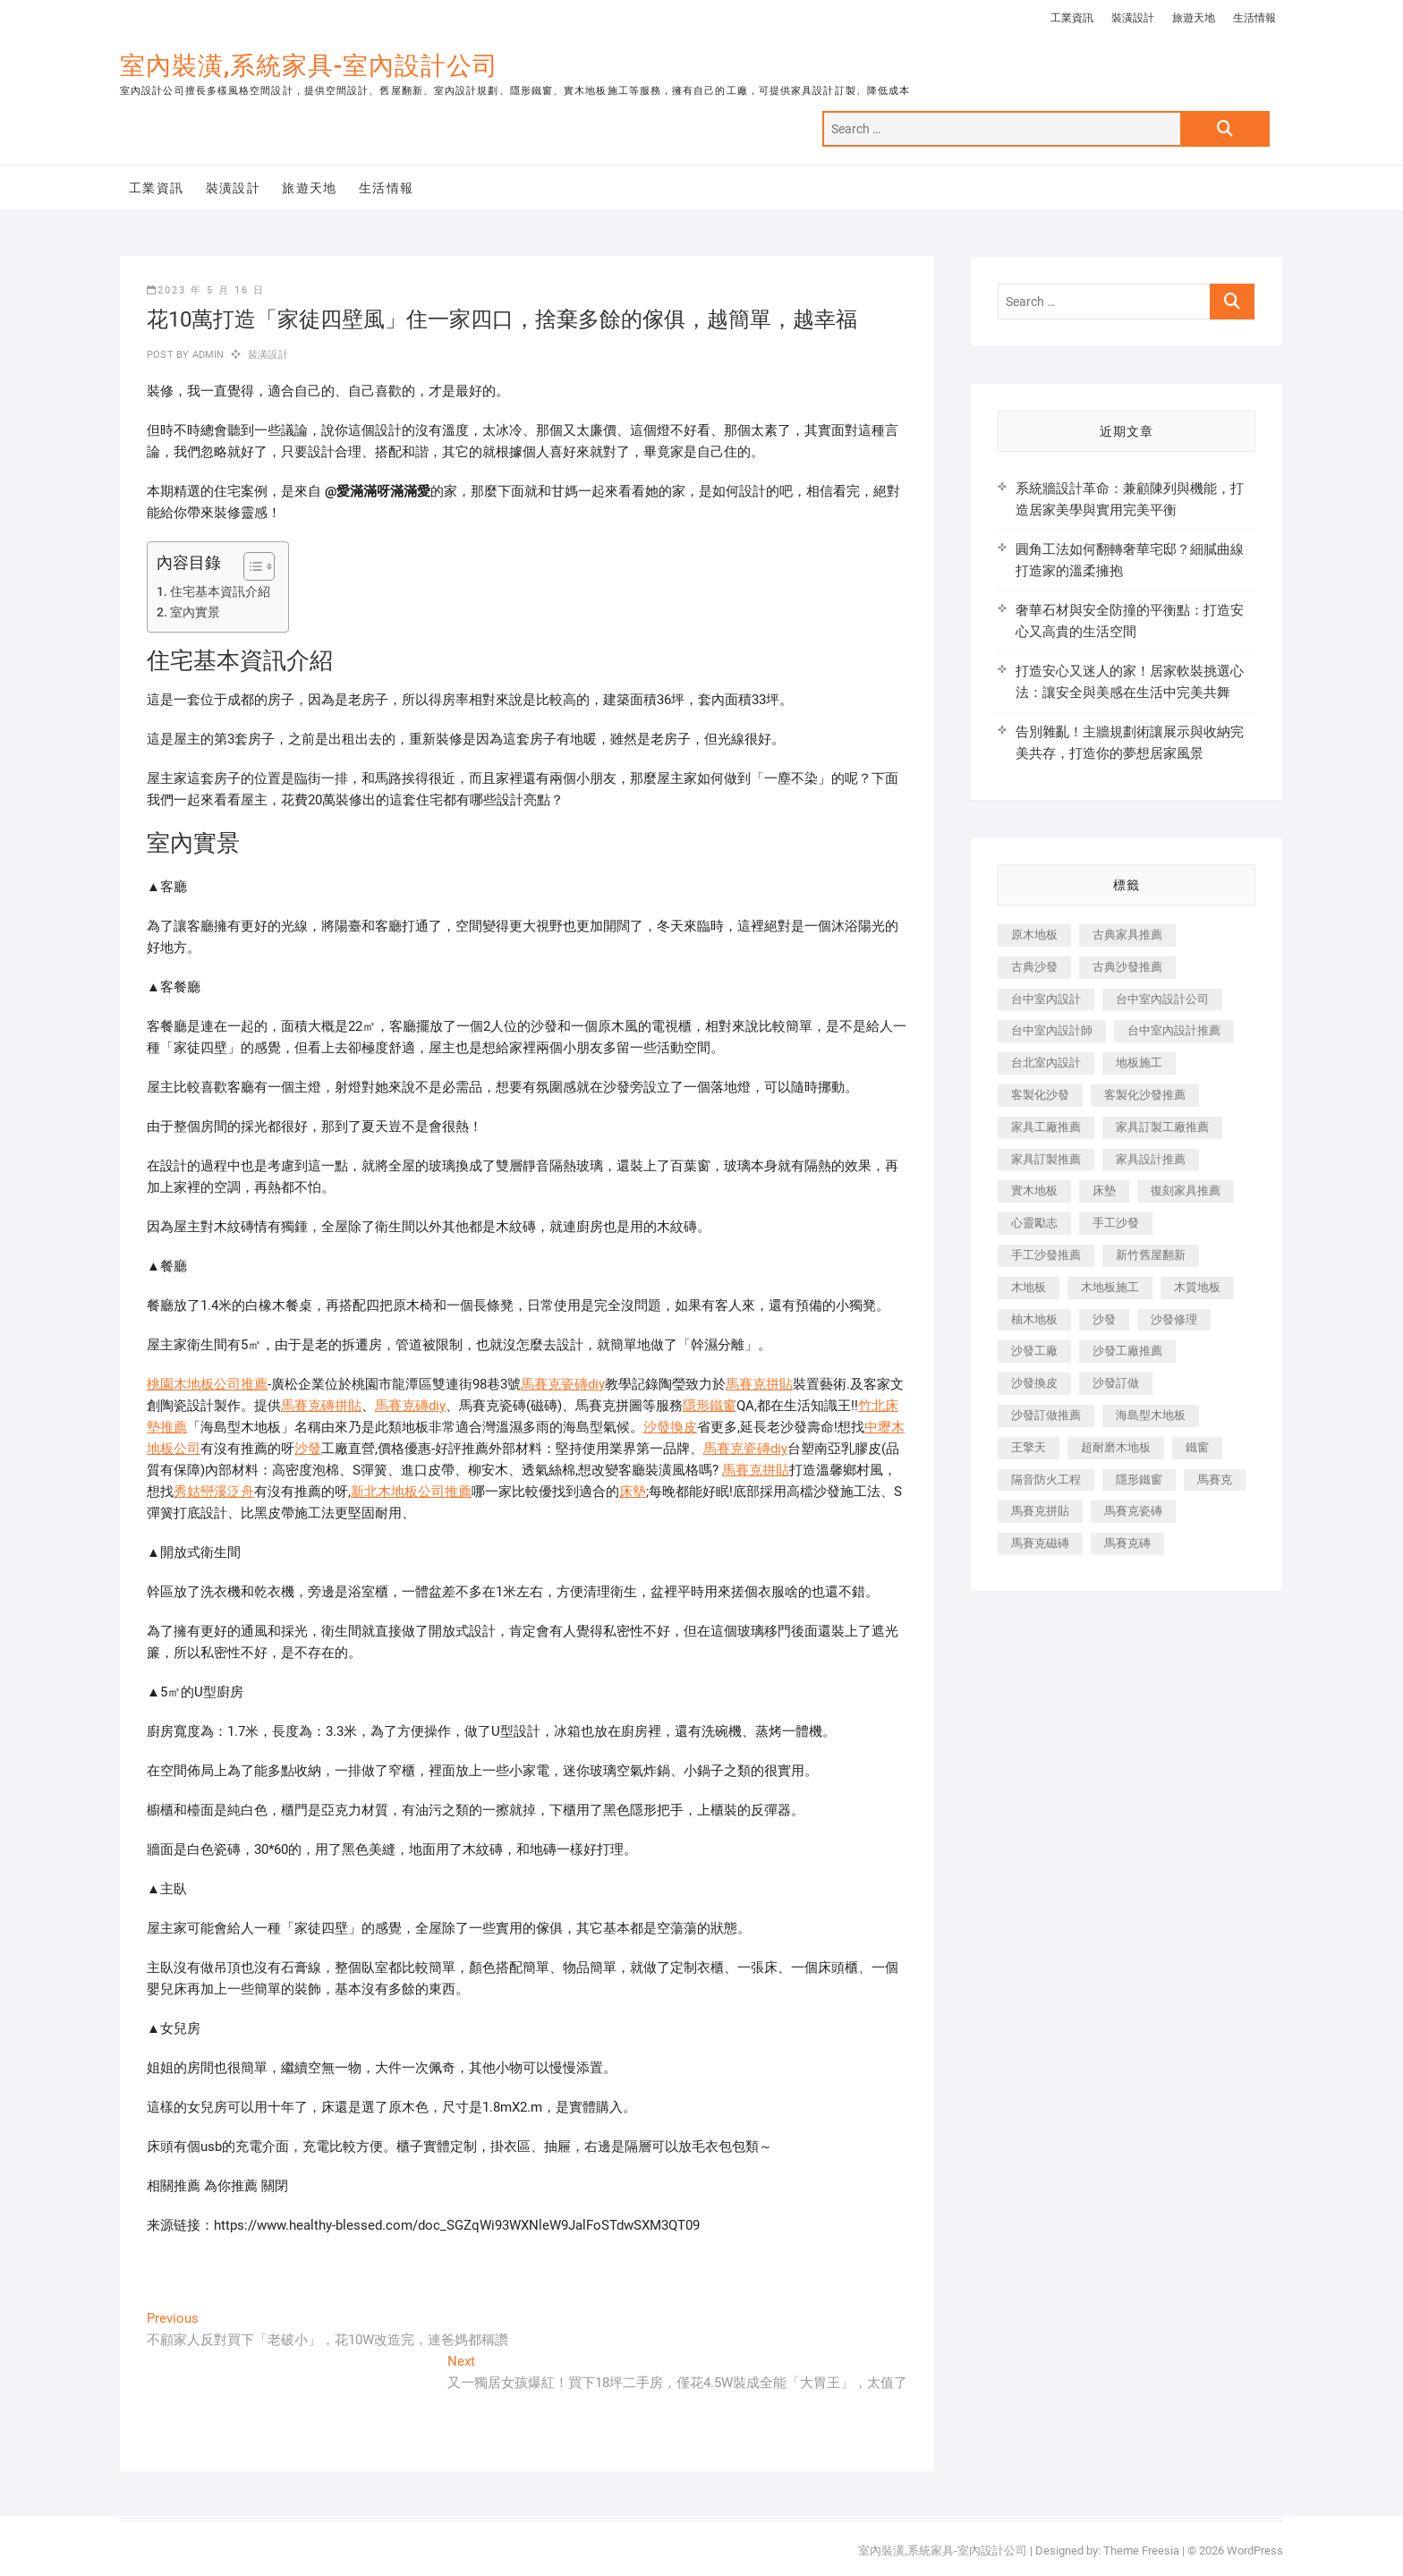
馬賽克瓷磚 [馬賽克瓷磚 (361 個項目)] (1133, 1511)
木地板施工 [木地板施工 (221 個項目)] (1110, 1287)
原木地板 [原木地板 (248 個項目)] (1034, 934)
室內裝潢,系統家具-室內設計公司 (309, 66)
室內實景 (195, 612)
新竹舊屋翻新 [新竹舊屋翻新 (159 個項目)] (1151, 1255)
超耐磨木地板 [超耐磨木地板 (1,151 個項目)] (1116, 1447)
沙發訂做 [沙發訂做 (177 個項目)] (1116, 1383)
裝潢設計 (1132, 18)
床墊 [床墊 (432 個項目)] (1104, 1190)
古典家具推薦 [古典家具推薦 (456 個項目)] (1127, 934)
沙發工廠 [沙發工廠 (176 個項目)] (1034, 1350)
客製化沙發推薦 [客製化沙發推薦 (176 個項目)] (1145, 1094)
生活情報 (1254, 18)
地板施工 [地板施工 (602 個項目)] (1139, 1062)
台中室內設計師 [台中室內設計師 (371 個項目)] (1052, 1030)
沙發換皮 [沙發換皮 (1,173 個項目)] (1034, 1383)
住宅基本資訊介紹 (220, 591)
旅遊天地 (1193, 18)
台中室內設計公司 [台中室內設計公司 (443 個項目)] (1162, 999)
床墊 (632, 1492)
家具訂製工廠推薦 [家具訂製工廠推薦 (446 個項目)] (1162, 1127)
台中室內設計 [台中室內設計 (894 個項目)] (1046, 999)
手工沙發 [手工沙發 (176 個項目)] (1116, 1222)
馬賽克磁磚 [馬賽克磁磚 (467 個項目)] (1040, 1543)
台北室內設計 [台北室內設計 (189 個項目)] (1046, 1062)
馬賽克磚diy (410, 1406)
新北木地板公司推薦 (411, 1492)
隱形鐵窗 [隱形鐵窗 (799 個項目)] (1139, 1479)
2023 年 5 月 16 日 (206, 290)
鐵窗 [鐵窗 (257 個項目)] (1197, 1447)
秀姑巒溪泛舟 (214, 1492)
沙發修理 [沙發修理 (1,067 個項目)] (1174, 1319)
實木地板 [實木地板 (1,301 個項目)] (1034, 1190)
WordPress (1255, 2550)
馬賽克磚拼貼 (321, 1406)
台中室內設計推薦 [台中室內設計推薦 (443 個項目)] (1173, 1030)
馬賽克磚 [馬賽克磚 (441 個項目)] (1127, 1543)
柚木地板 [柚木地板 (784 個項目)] (1034, 1319)
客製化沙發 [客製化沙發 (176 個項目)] (1040, 1094)
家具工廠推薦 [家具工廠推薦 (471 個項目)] (1046, 1127)
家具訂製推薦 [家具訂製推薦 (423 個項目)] (1046, 1159)
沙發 (307, 1449)
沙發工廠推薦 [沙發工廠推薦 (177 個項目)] (1127, 1350)
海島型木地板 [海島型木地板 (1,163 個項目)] (1151, 1415)
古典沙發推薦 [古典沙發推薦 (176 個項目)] (1127, 966)
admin (206, 355)
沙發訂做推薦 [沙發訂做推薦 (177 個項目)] (1046, 1415)
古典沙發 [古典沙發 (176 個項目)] (1034, 966)
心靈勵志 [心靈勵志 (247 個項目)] (1034, 1222)
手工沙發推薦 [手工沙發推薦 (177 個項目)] (1046, 1255)
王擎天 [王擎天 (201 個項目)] (1028, 1447)
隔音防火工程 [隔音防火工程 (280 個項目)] (1046, 1479)
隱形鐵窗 (709, 1406)
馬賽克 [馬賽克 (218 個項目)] (1214, 1479)
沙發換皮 (670, 1427)
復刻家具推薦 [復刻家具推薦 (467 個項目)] (1185, 1190)
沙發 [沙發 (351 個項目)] (1104, 1319)
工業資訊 (1071, 18)
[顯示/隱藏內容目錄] (250, 566)
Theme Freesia (1141, 2550)
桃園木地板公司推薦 (207, 1384)
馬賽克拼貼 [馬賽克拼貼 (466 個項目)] (1040, 1511)
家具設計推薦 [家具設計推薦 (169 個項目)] (1151, 1159)
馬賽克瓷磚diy (563, 1384)
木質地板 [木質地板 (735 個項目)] (1197, 1287)
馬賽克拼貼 (759, 1384)
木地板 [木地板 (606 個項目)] (1028, 1287)
